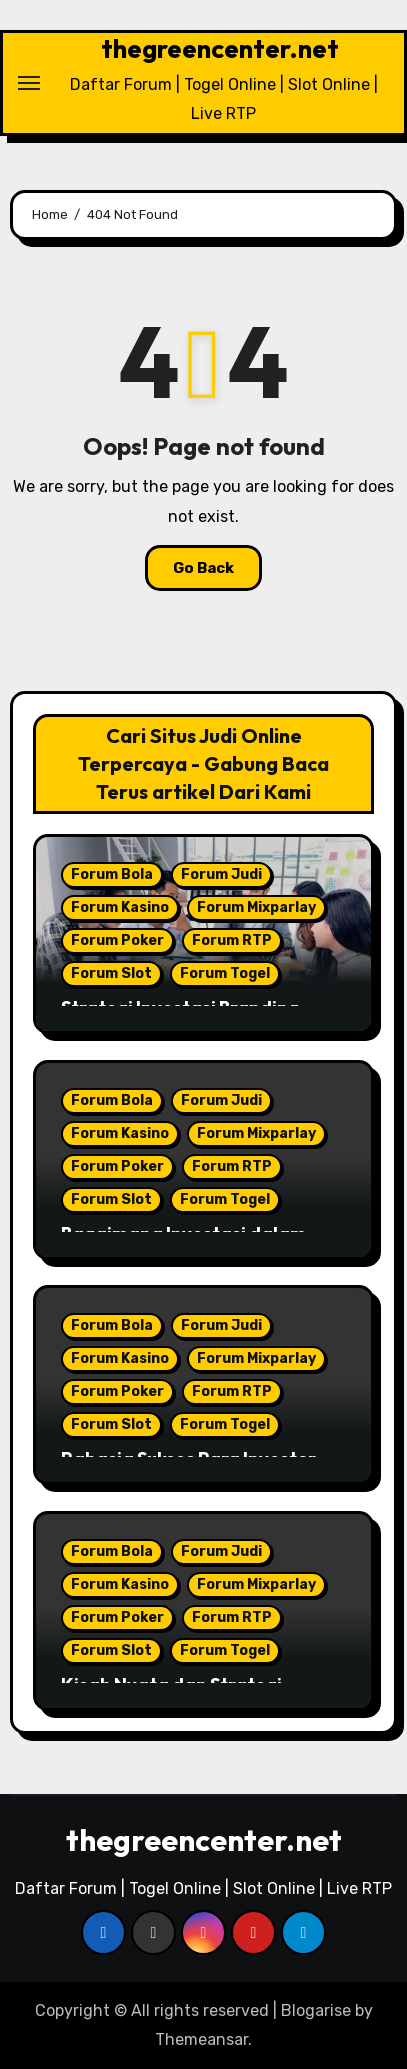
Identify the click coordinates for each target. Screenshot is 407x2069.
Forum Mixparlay (256, 907)
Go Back (203, 568)
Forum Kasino (120, 907)
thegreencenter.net (220, 48)
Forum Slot (111, 973)
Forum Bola (112, 874)
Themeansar (201, 2039)
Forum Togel (225, 973)
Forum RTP (232, 940)
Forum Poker (117, 940)
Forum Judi (221, 874)
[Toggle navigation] (29, 83)
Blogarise (316, 2010)
